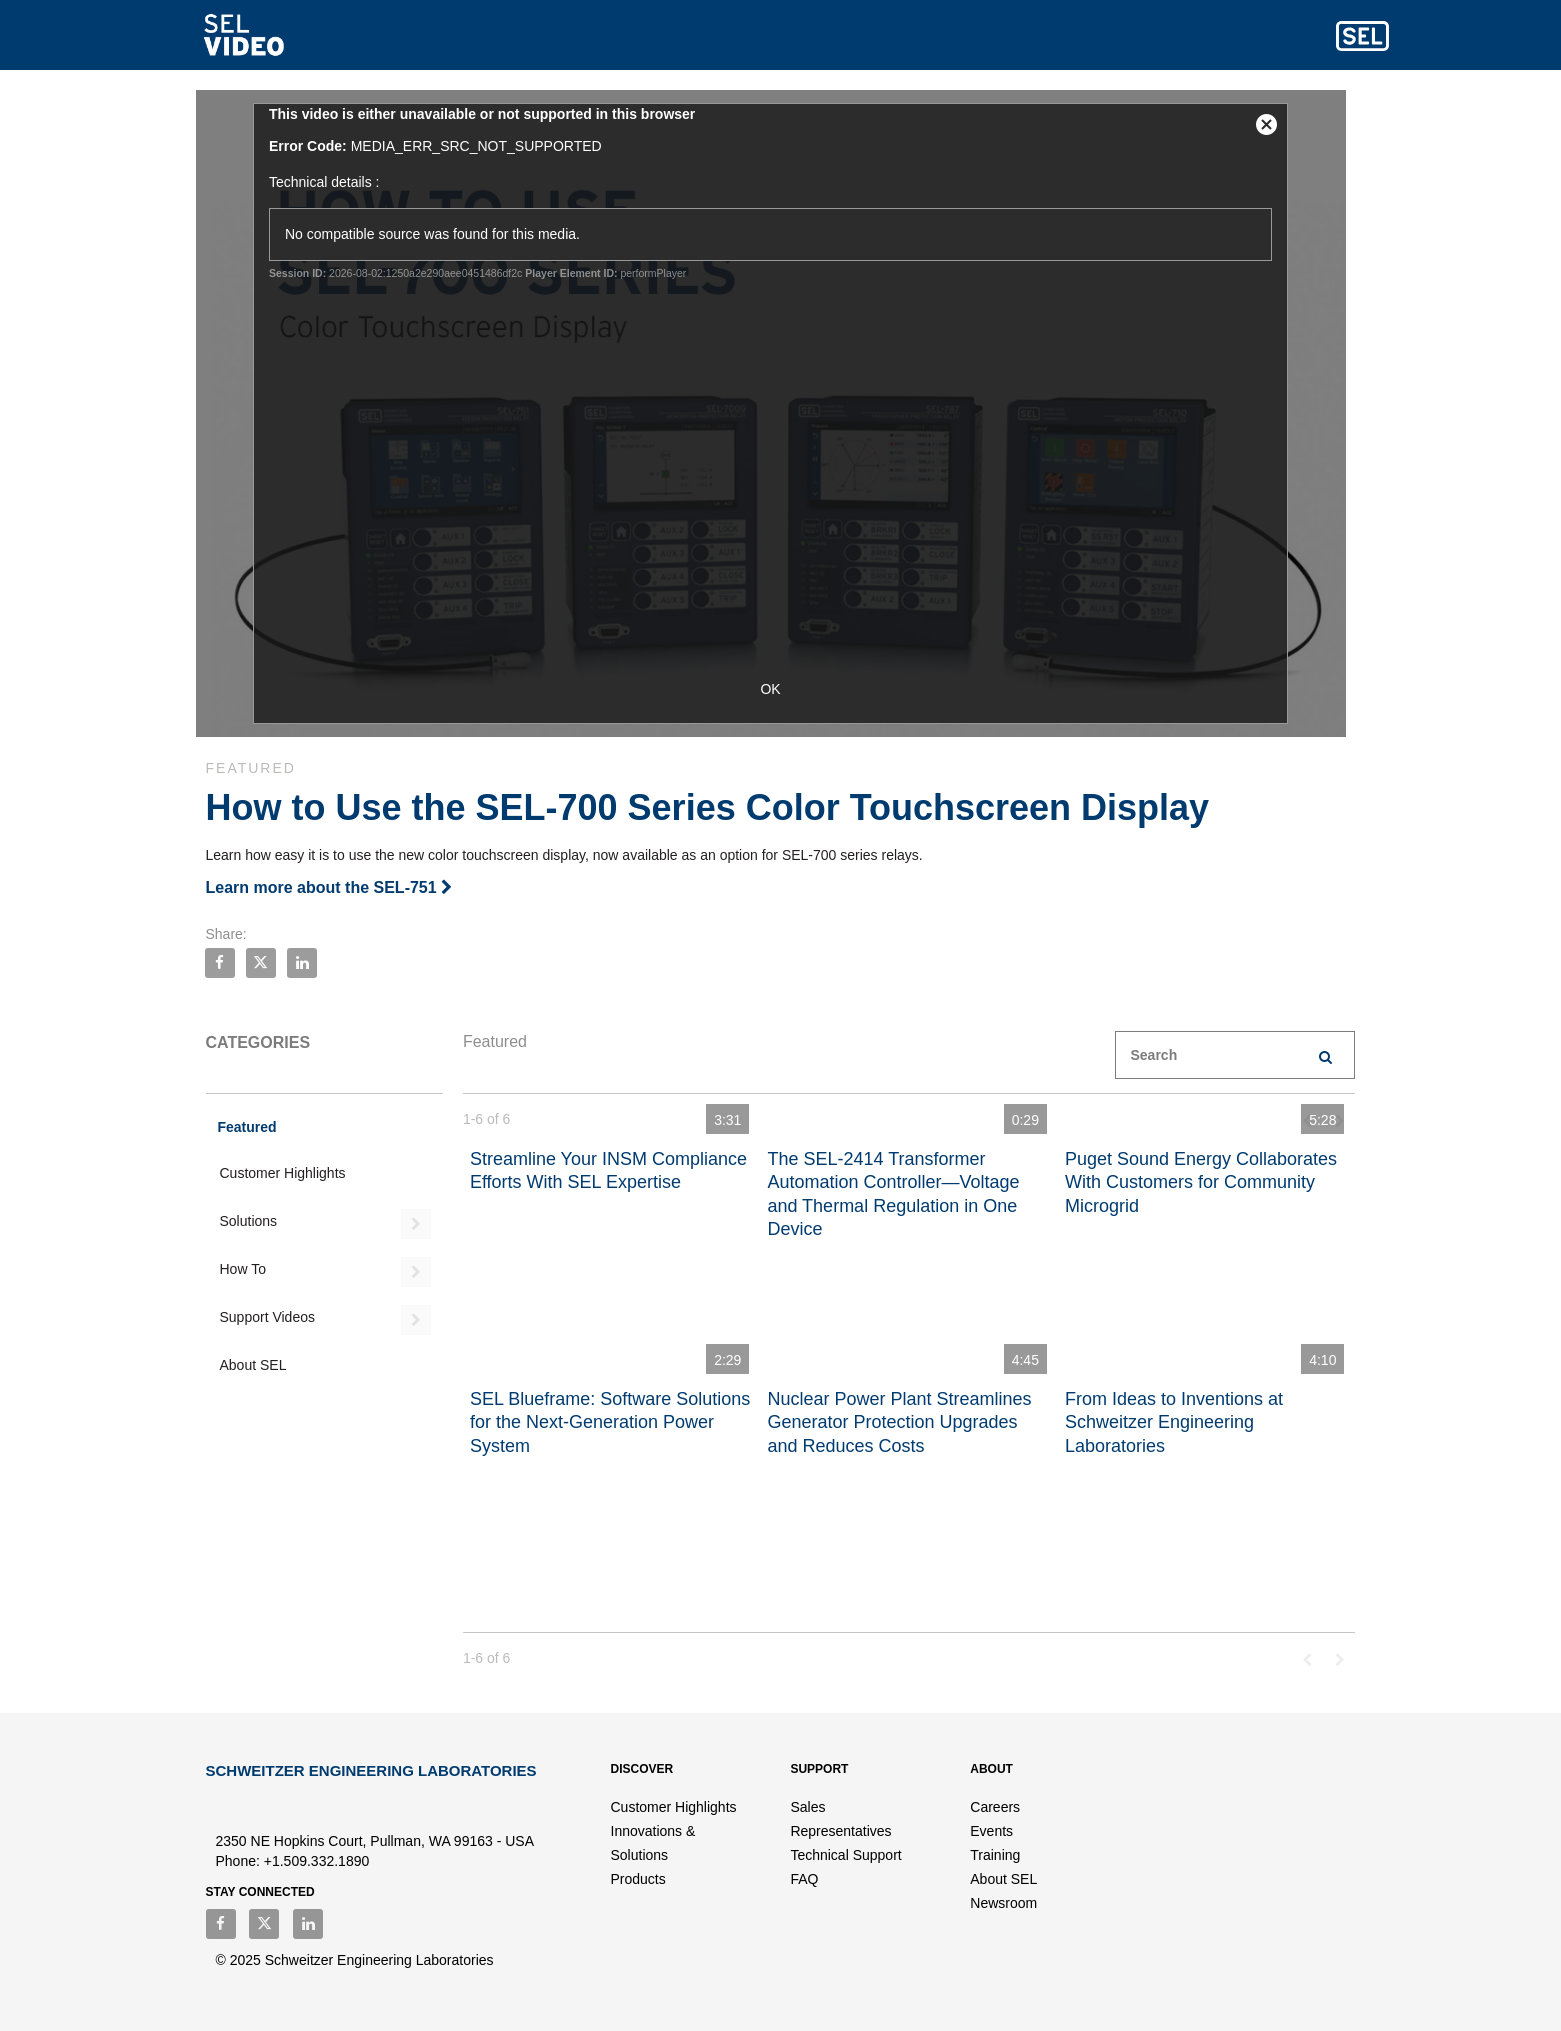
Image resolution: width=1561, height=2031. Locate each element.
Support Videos (267, 1317)
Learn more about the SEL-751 (329, 887)
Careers (995, 1807)
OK (780, 689)
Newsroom (1003, 1903)
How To (243, 1269)
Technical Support (845, 1855)
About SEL (253, 1365)
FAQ (804, 1879)
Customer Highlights (283, 1173)
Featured (247, 1127)
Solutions (249, 1221)
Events (991, 1831)
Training (995, 1855)
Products (638, 1879)
